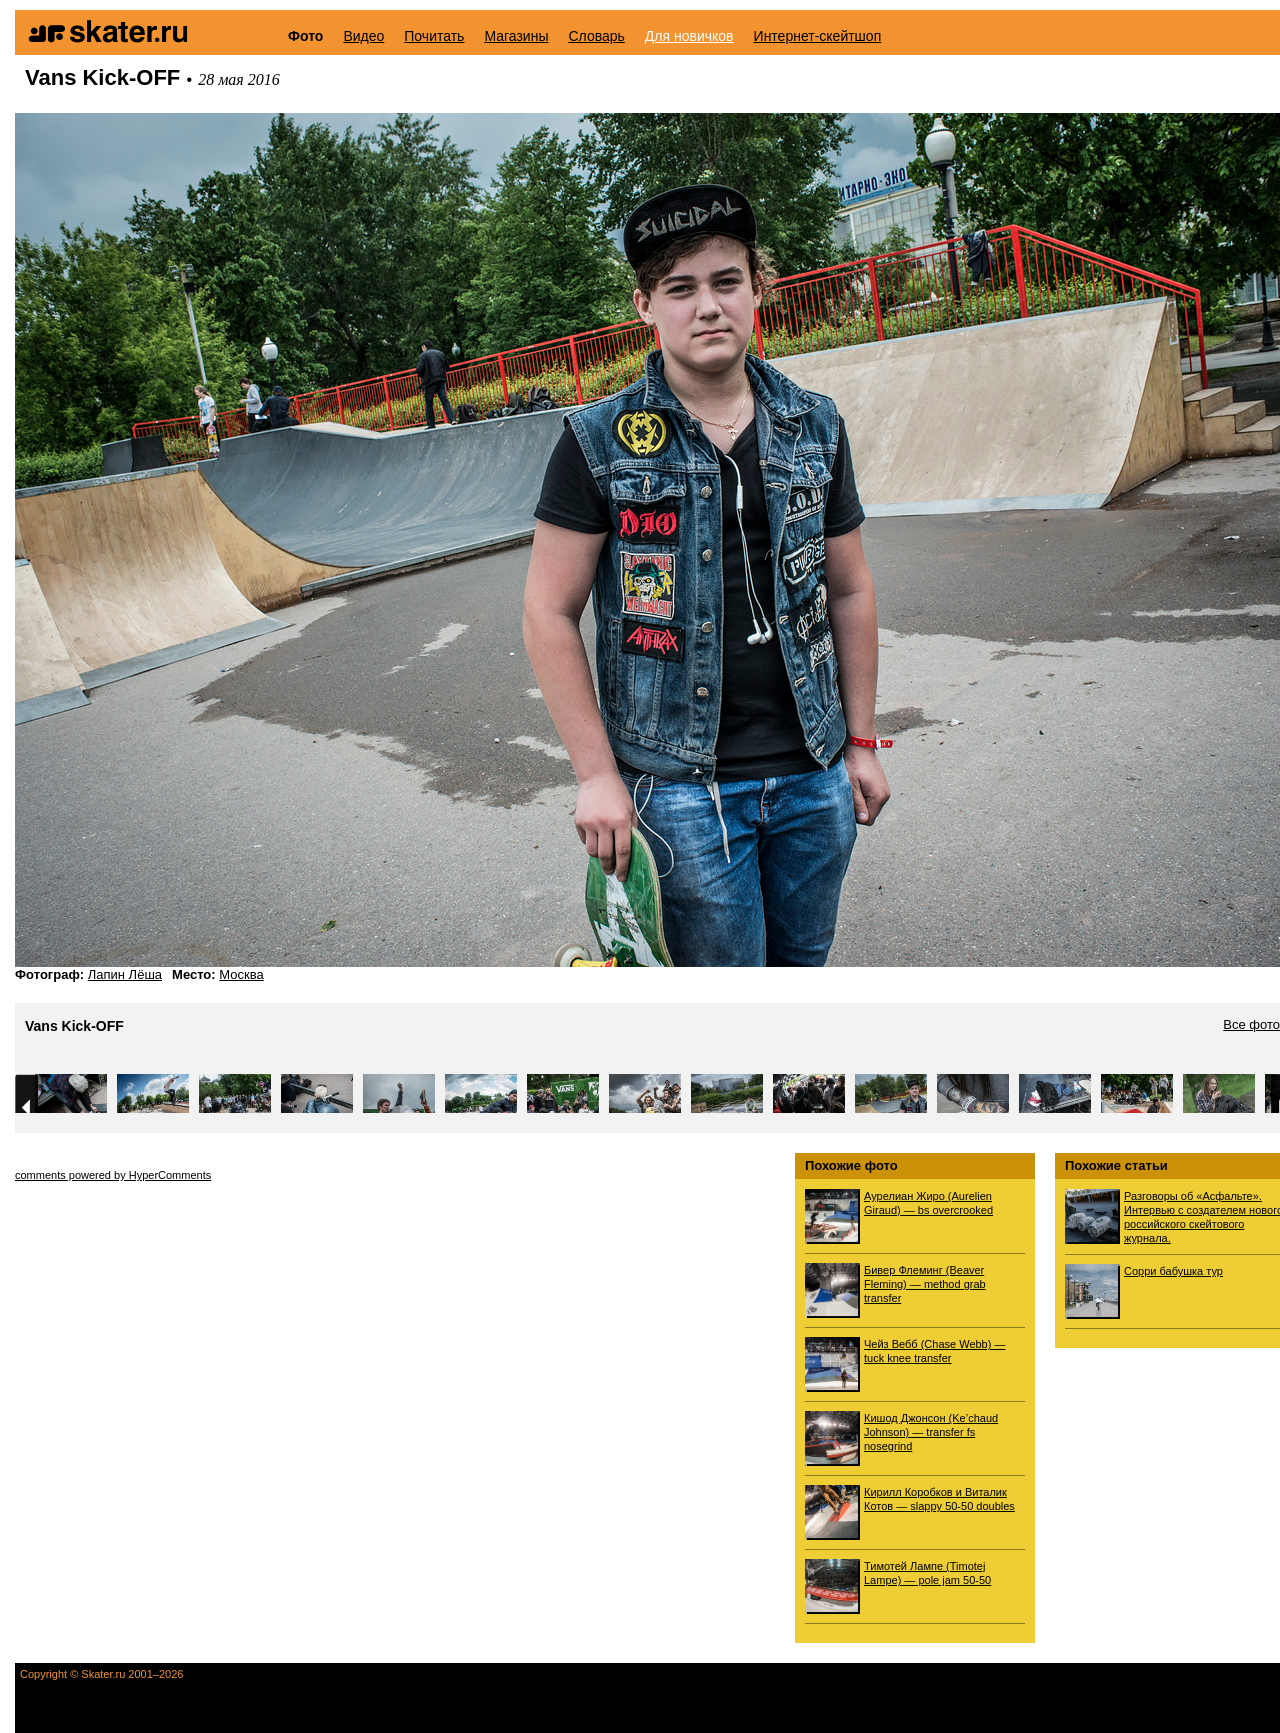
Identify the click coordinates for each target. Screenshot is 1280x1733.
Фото (305, 36)
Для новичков (689, 36)
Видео (363, 36)
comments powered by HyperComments (113, 1175)
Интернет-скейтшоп (818, 36)
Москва (241, 974)
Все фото (1251, 1025)
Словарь (596, 36)
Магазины (516, 36)
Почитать (434, 36)
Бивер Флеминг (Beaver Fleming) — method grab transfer (925, 1284)
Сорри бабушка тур (1173, 1271)
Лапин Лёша (125, 974)
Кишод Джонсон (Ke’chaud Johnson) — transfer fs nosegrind (931, 1432)
